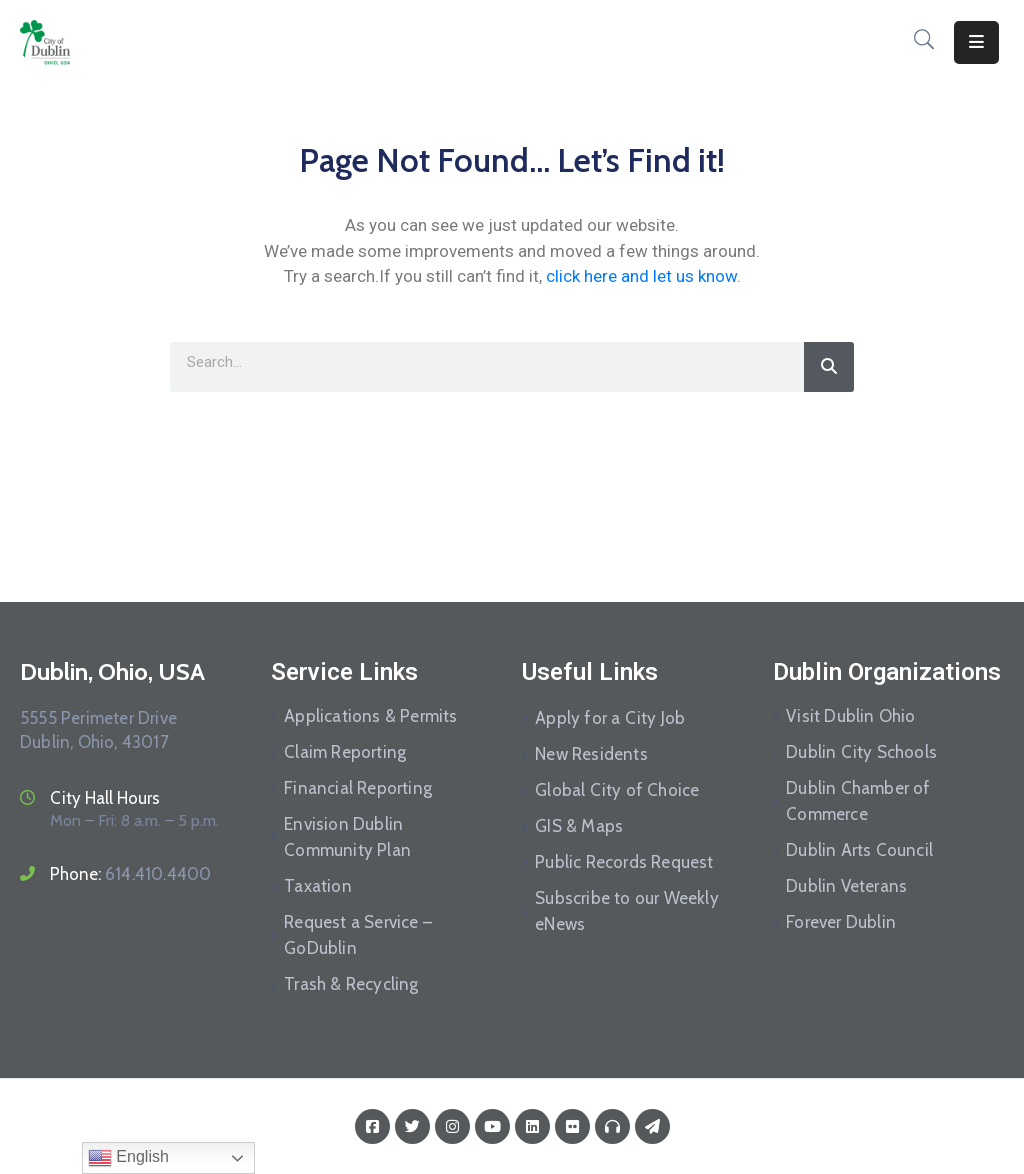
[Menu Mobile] (976, 42)
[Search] (829, 367)
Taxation (318, 886)
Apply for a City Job (610, 718)
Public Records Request (624, 862)
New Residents (591, 754)
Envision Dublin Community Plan (347, 837)
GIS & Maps (579, 826)
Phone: (130, 874)
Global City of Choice (617, 790)
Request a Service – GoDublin (358, 935)
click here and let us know (641, 276)
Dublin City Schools (861, 752)
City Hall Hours (105, 798)
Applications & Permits (370, 716)
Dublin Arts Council (859, 850)
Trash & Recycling (351, 984)
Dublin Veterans (846, 886)
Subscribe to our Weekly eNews (627, 911)
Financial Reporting (358, 788)
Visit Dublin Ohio (850, 716)
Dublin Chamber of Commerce (858, 801)
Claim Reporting (345, 752)
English (128, 1158)
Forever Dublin (841, 922)
